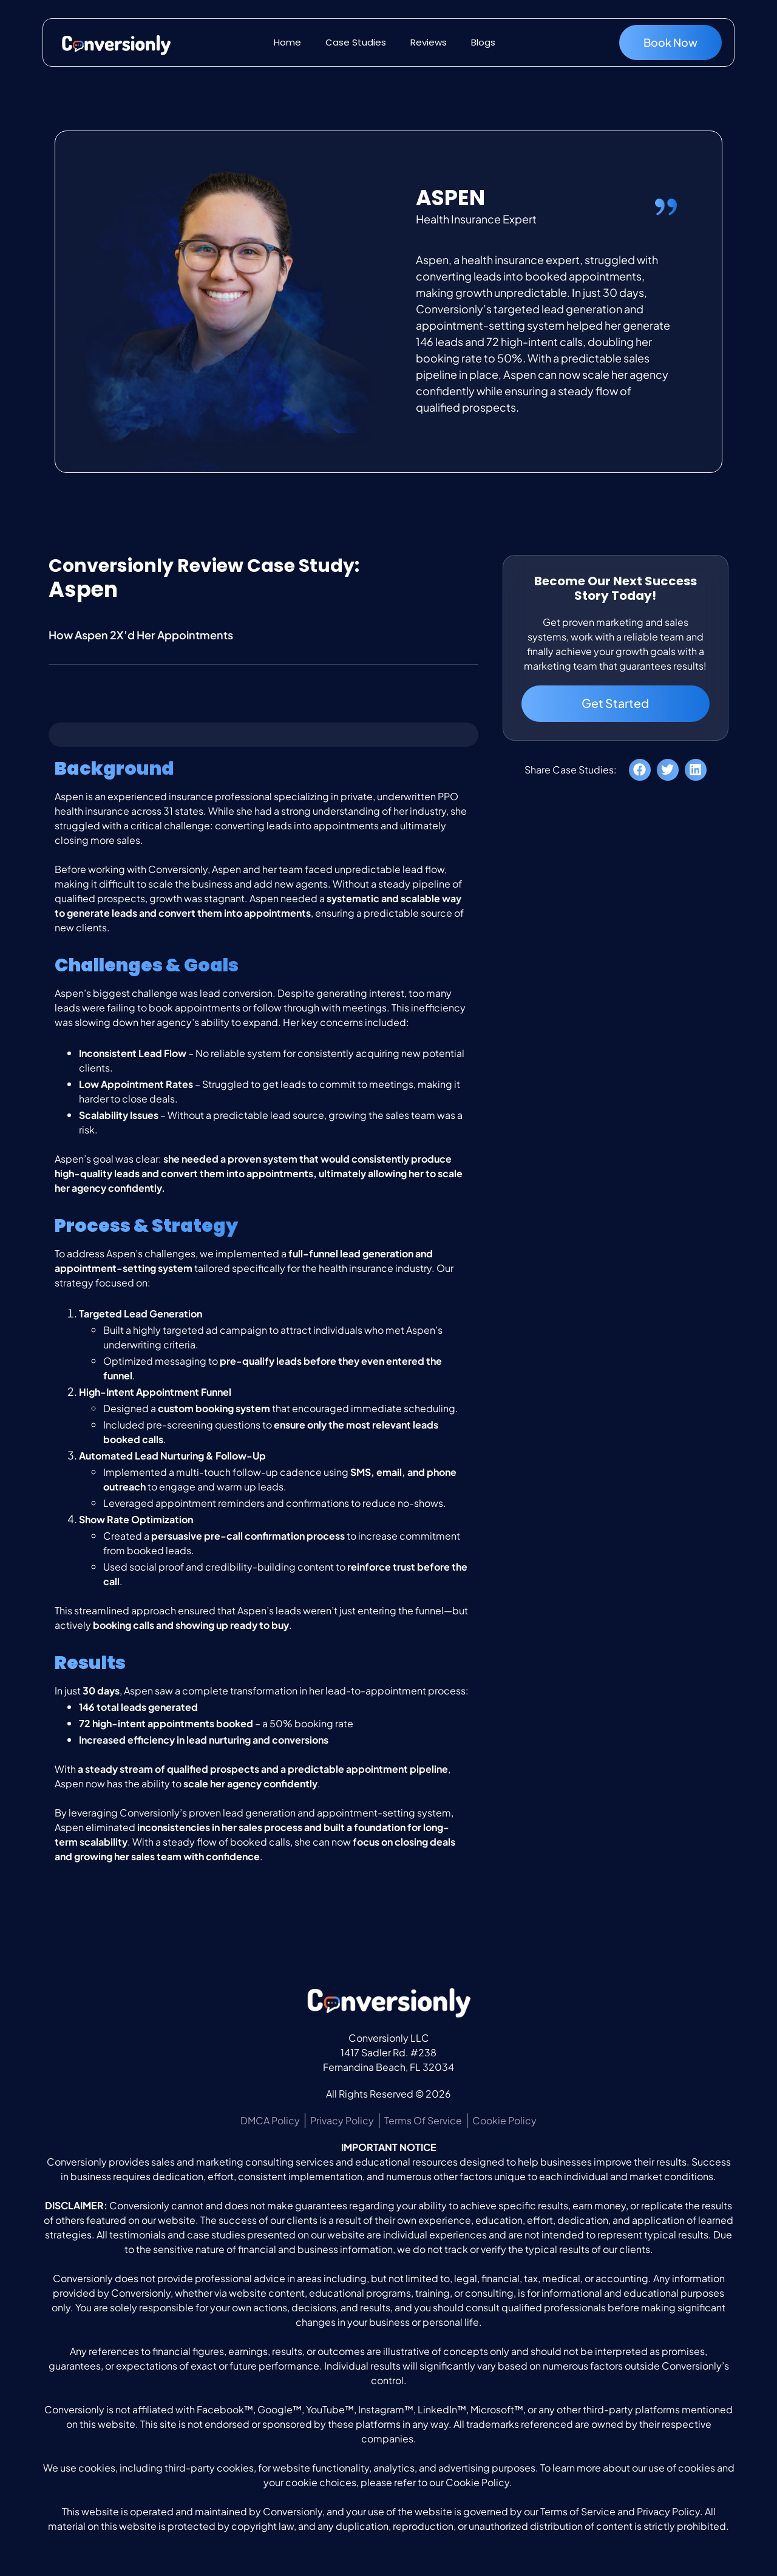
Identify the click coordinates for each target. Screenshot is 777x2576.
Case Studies (355, 42)
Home (287, 42)
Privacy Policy (668, 2511)
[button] (640, 771)
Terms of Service (578, 2511)
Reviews (428, 42)
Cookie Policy (477, 2482)
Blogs (483, 42)
